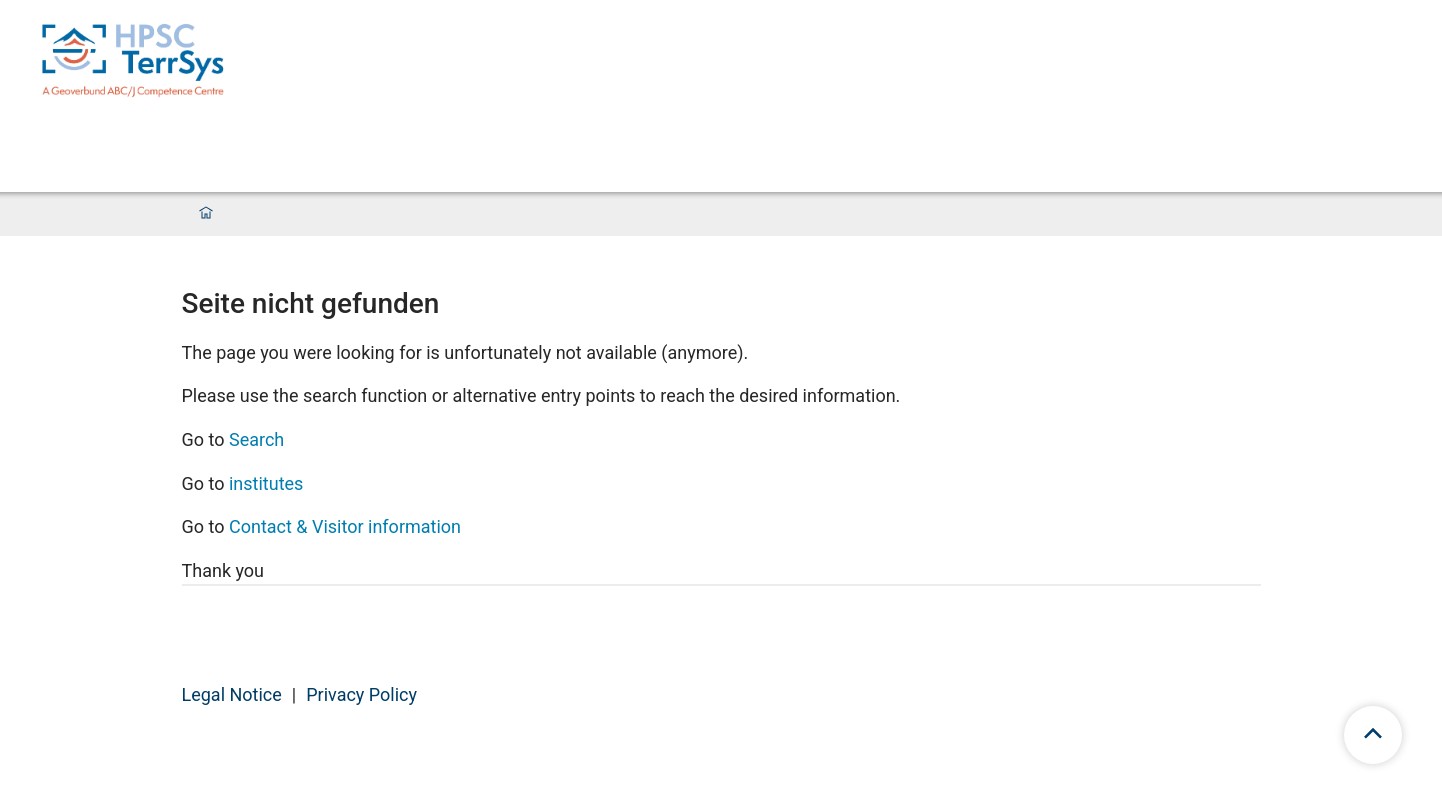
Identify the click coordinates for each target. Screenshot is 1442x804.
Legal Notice (232, 694)
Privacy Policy (361, 694)
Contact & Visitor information (345, 526)
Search (256, 439)
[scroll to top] (1373, 735)
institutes (266, 483)
